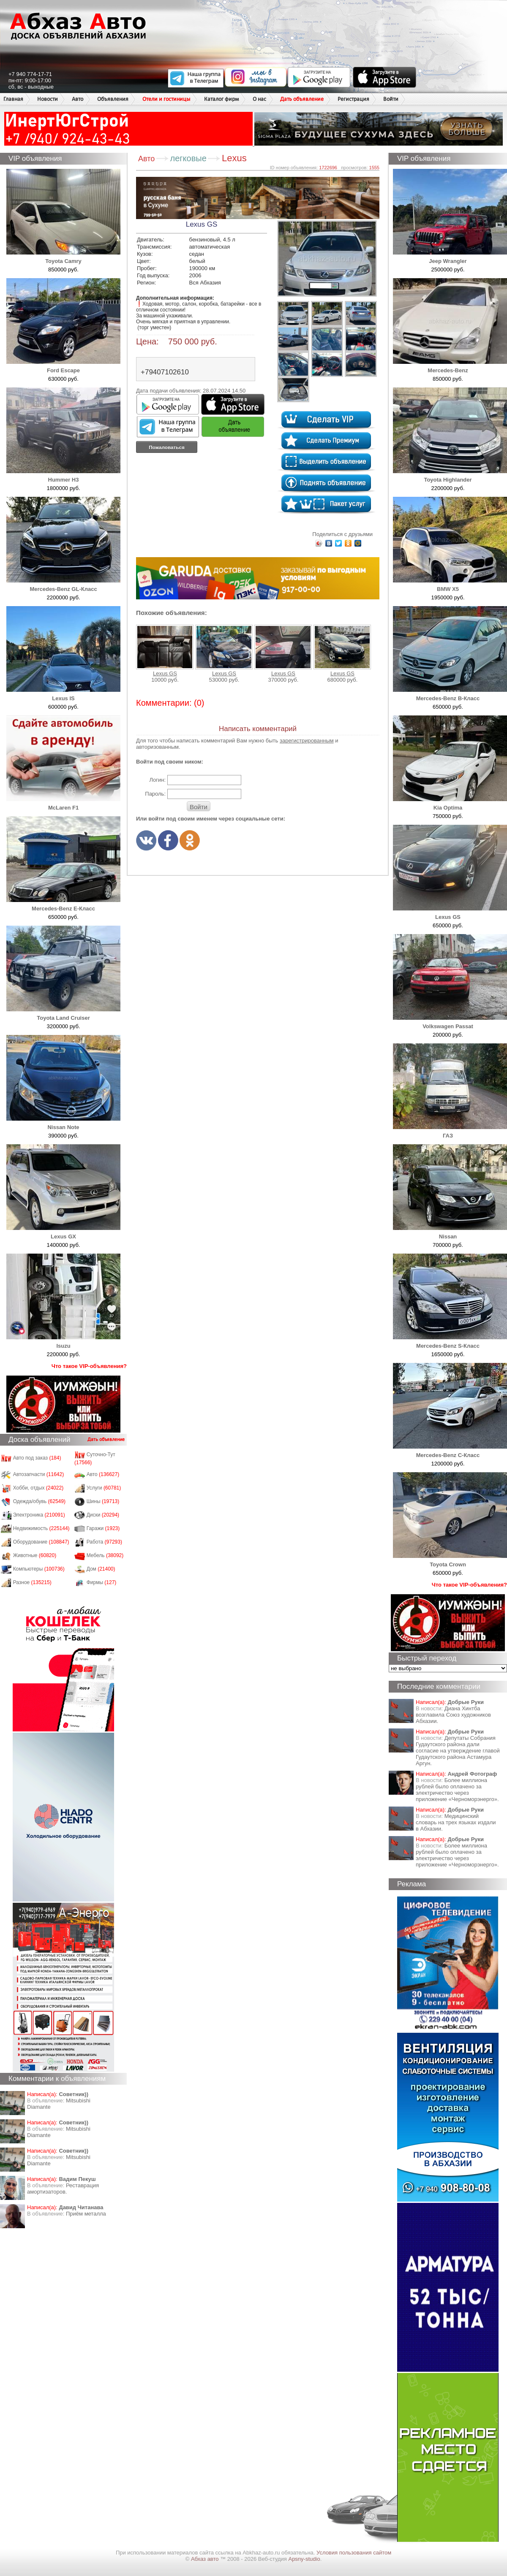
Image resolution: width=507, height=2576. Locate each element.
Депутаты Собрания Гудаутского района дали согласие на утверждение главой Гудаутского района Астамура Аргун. (458, 1750)
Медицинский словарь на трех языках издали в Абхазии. (456, 1822)
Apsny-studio (304, 2559)
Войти (390, 99)
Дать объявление (302, 99)
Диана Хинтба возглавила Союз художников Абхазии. (453, 1714)
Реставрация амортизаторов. (63, 2188)
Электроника (39, 1515)
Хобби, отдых (38, 1488)
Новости (47, 99)
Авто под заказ (37, 1458)
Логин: (157, 780)
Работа (104, 1542)
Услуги (104, 1488)
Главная (13, 99)
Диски (103, 1515)
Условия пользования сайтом (353, 2552)
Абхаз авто (205, 2559)
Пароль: (155, 794)
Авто (77, 99)
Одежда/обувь (39, 1501)
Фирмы (102, 1582)
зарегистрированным (307, 740)
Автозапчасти (38, 1474)
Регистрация (353, 99)
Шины (103, 1501)
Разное (32, 1582)
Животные (35, 1555)
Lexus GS (165, 651)
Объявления (112, 99)
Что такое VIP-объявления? (89, 1366)
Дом (101, 1569)
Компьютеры (39, 1569)
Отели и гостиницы (166, 99)
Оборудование (41, 1542)
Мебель (105, 1555)
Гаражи (103, 1528)
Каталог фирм (221, 99)
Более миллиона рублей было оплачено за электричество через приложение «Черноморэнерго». (457, 1789)
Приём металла (86, 2213)
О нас (259, 99)
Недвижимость (41, 1528)
